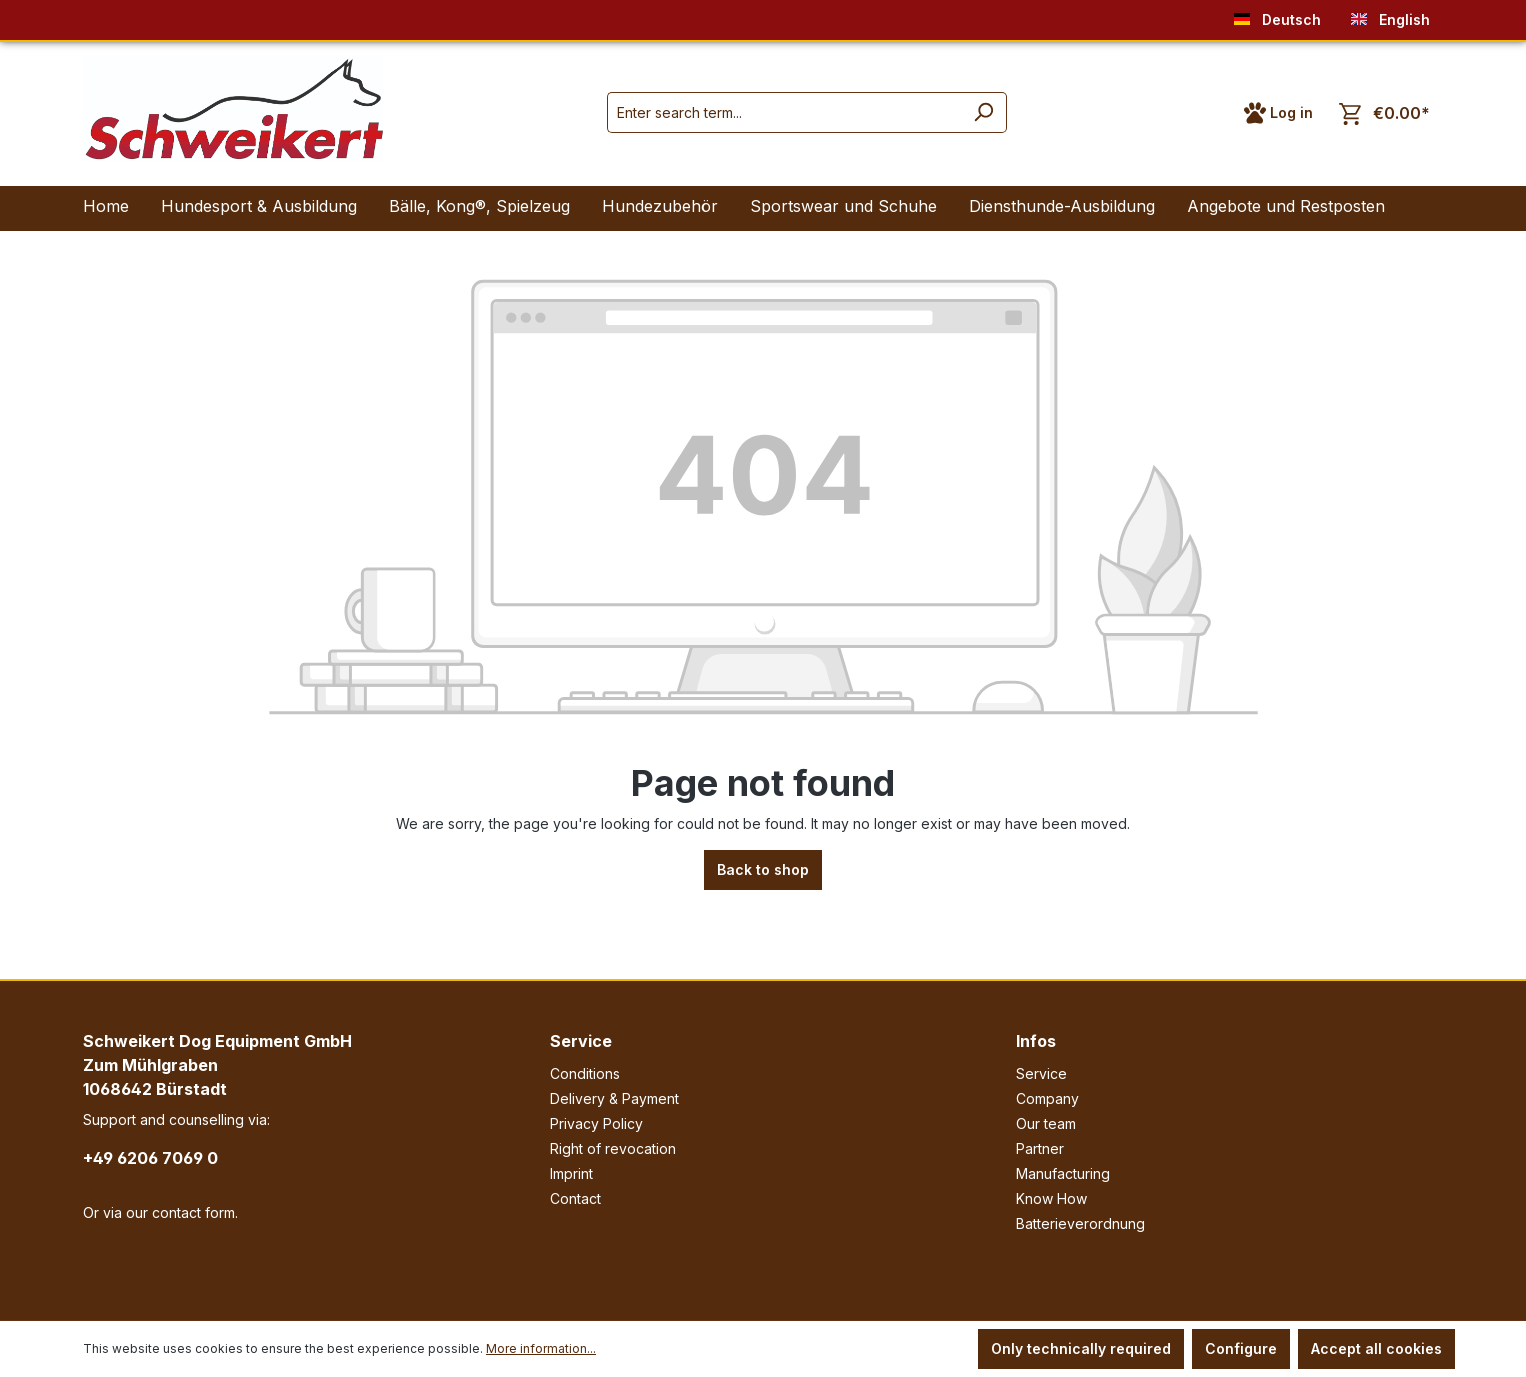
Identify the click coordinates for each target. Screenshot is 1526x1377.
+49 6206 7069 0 (150, 1158)
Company (1047, 1098)
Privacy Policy (596, 1123)
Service (581, 1041)
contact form (193, 1212)
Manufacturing (1063, 1173)
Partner (1040, 1148)
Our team (1046, 1123)
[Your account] (1278, 113)
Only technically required (1081, 1348)
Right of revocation (613, 1148)
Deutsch (1277, 15)
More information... (541, 1348)
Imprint (571, 1173)
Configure (1241, 1348)
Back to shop (763, 869)
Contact (575, 1198)
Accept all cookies (1376, 1348)
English (1390, 15)
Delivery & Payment (614, 1098)
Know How (1051, 1198)
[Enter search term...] (784, 112)
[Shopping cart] (1384, 113)
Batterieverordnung (1080, 1223)
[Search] (983, 112)
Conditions (585, 1073)
